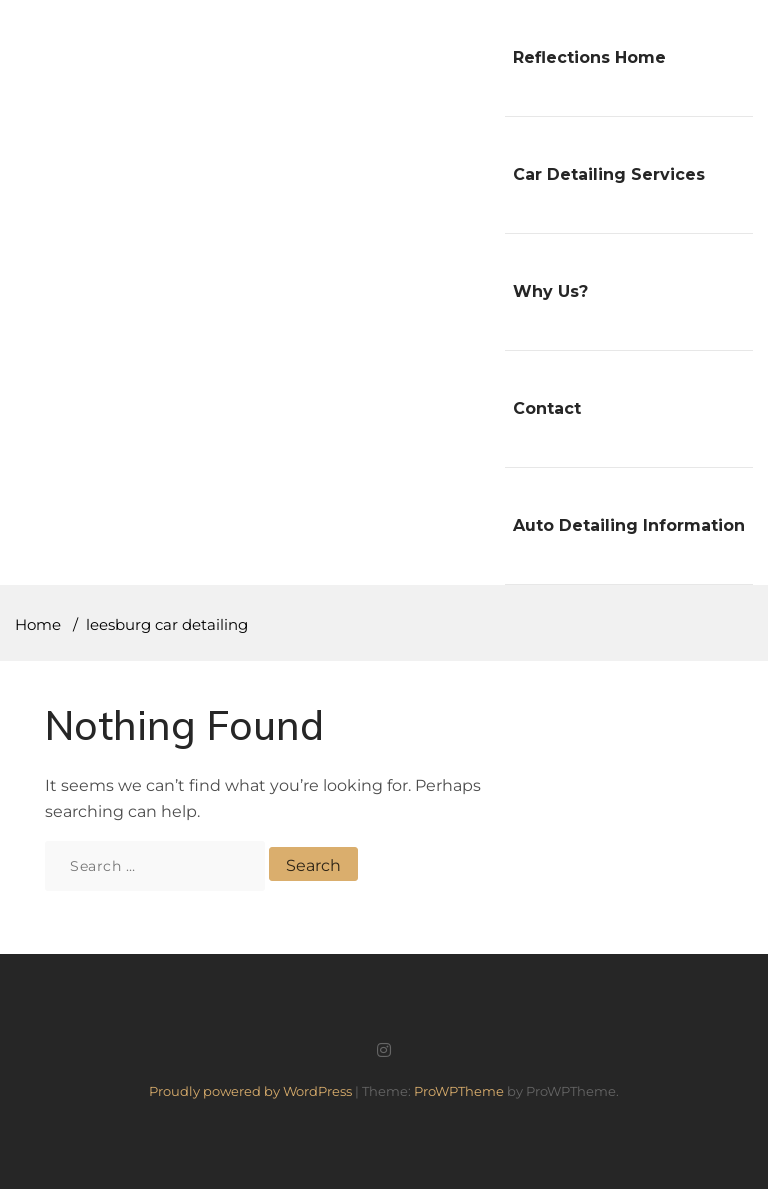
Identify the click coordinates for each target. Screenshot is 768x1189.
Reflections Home (589, 57)
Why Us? (550, 291)
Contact (547, 408)
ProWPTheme (459, 1091)
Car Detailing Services (609, 174)
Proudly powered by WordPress (252, 1091)
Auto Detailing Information (629, 525)
